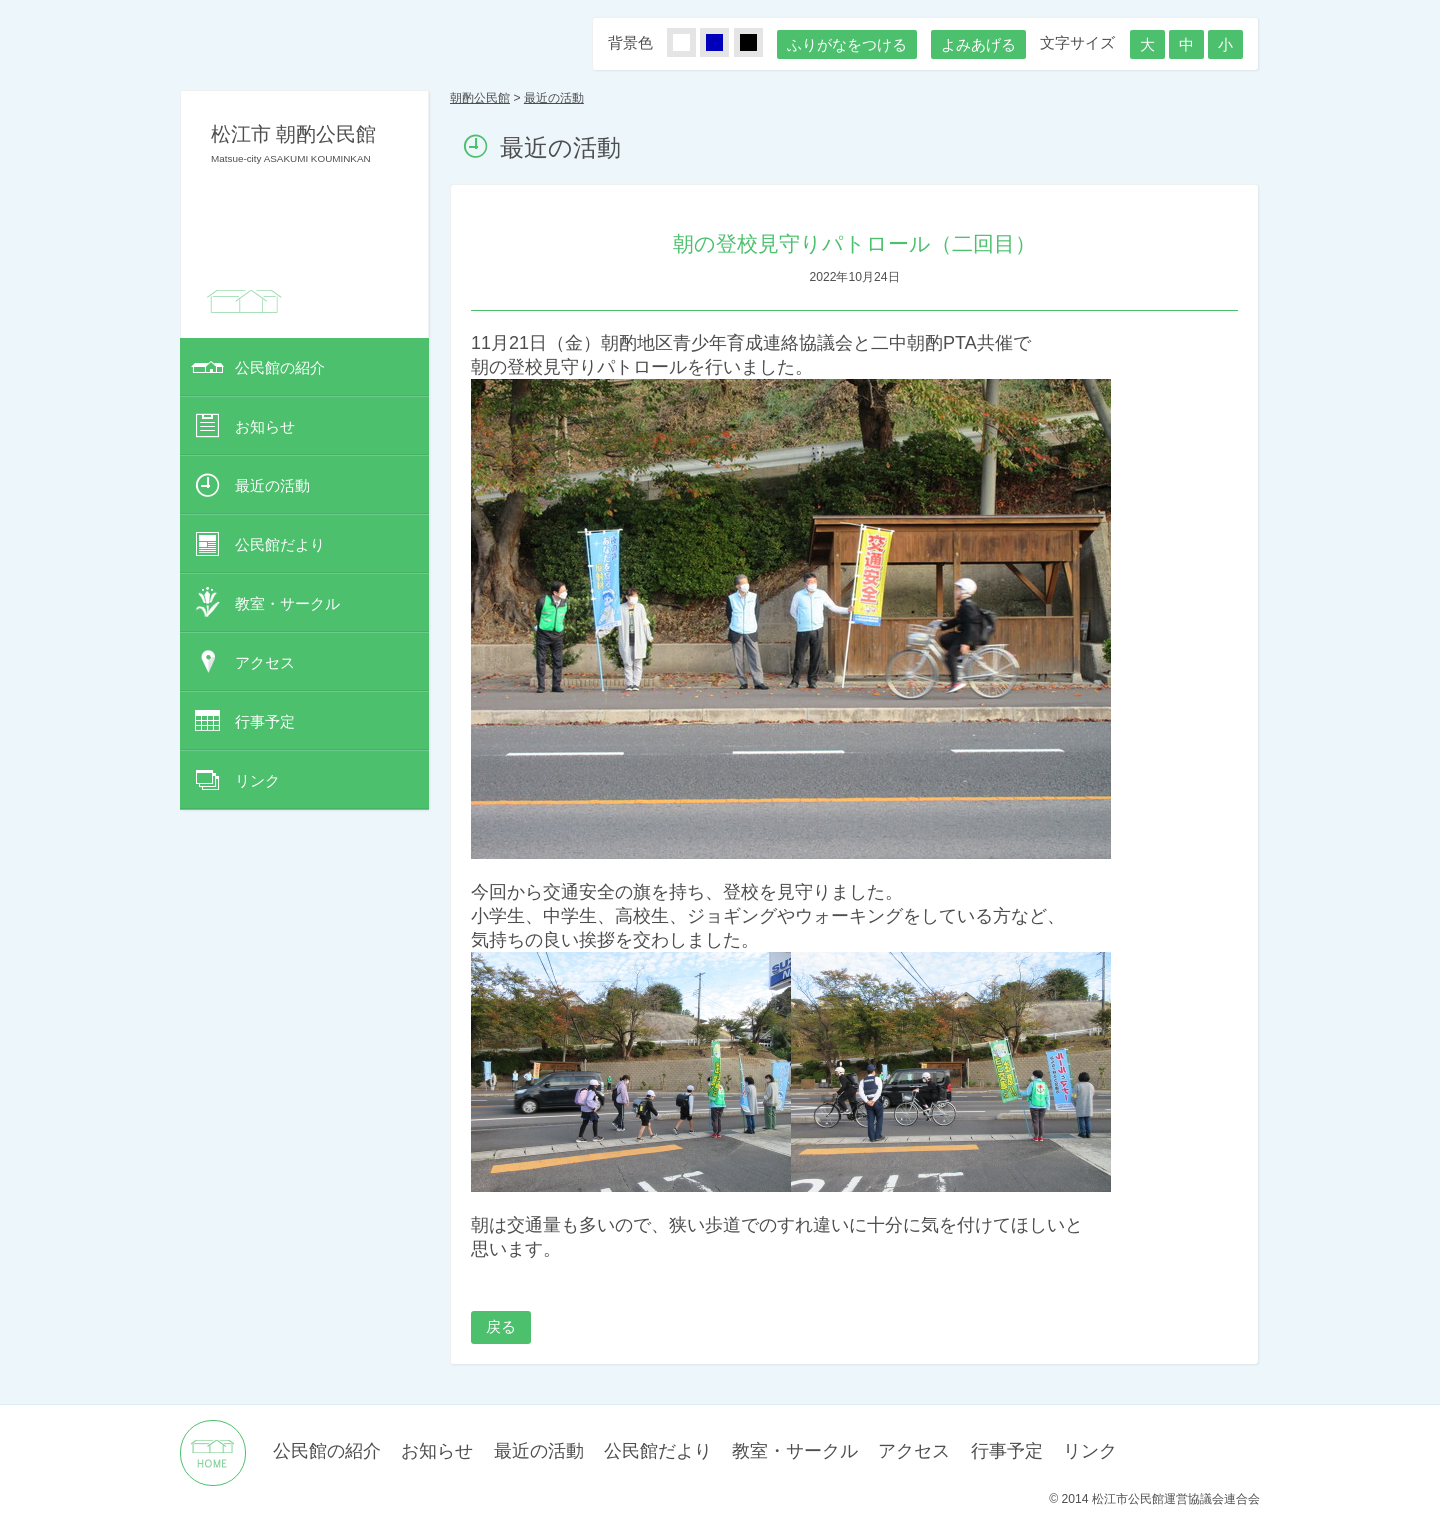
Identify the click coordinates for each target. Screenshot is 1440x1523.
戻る (501, 1326)
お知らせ (265, 426)
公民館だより (280, 544)
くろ (760, 43)
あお (726, 43)
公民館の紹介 (280, 367)
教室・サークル (287, 603)
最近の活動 (272, 485)
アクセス (265, 662)
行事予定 (265, 721)
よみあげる (978, 44)
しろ (693, 43)
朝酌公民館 (480, 98)
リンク (257, 780)
